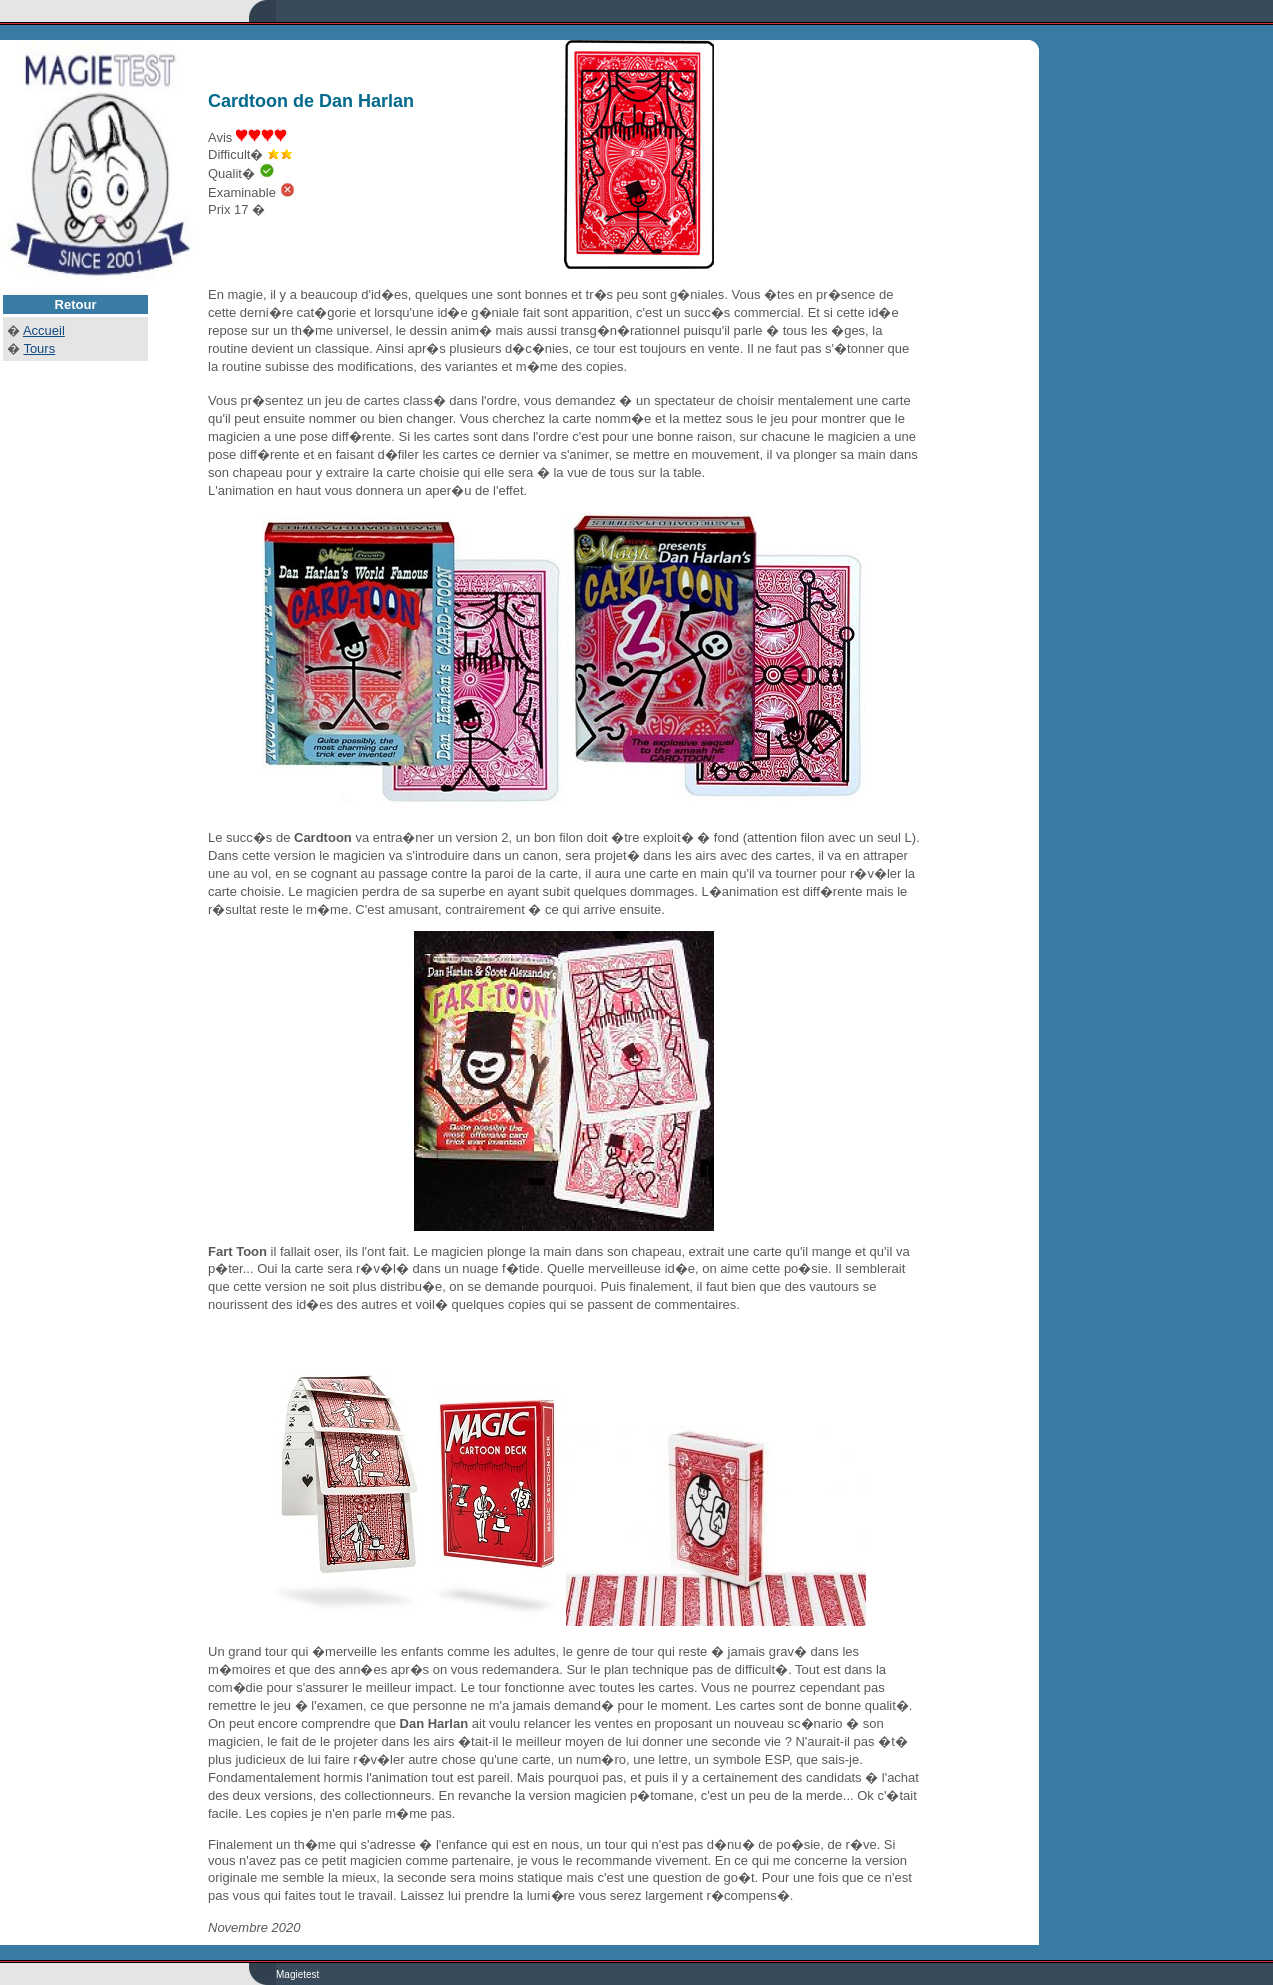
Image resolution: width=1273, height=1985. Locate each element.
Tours (39, 348)
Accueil (44, 330)
